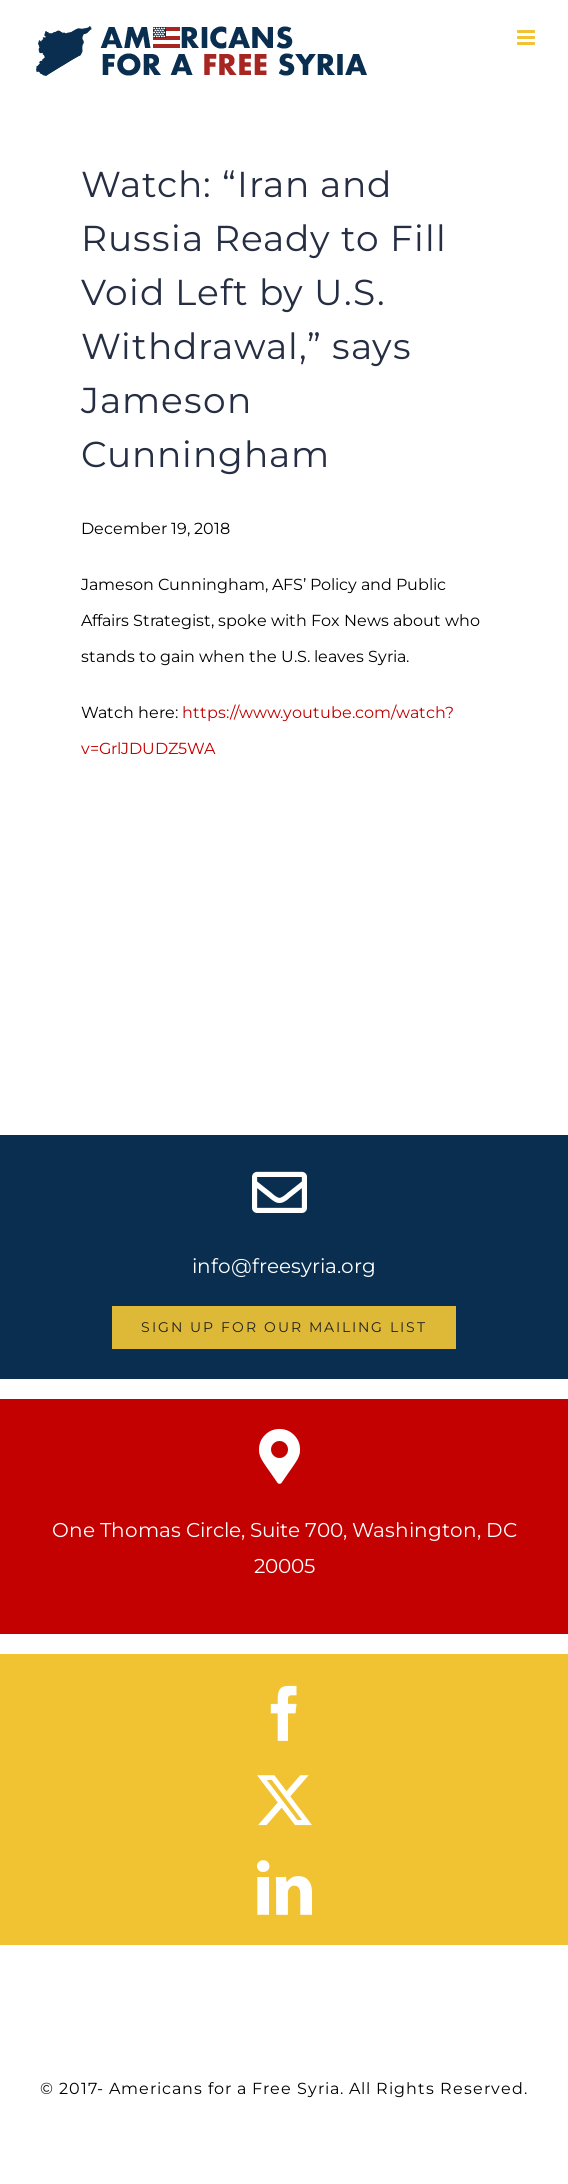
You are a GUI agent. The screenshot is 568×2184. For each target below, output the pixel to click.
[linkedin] (284, 1887)
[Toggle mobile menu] (527, 37)
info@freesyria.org (284, 1266)
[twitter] (284, 1800)
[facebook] (284, 1713)
